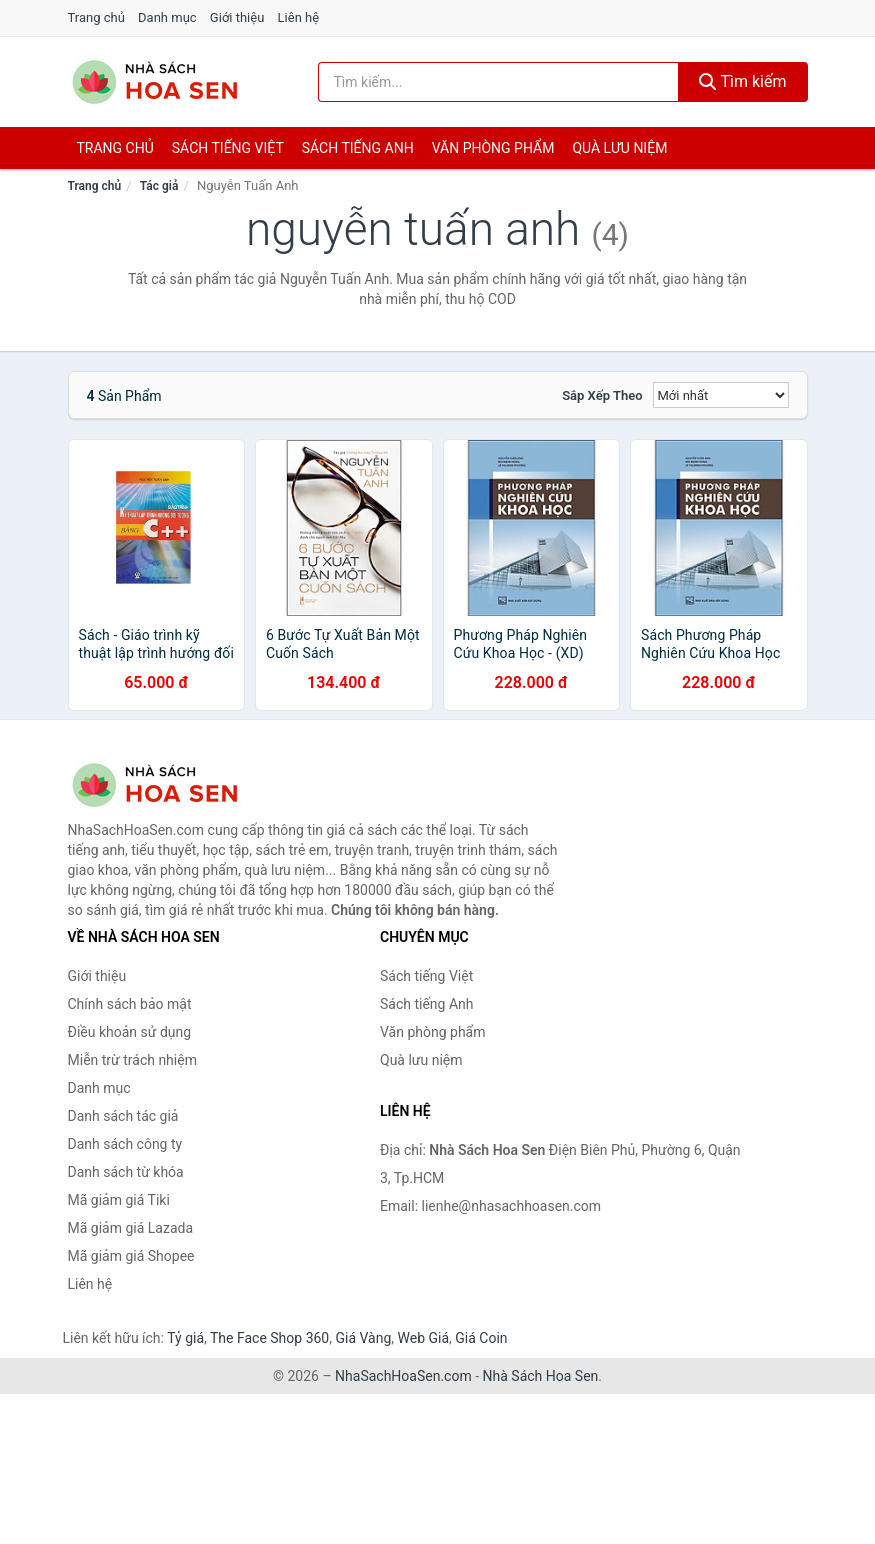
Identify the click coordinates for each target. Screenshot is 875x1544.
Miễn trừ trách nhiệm (132, 1060)
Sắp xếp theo (602, 395)
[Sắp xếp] (721, 395)
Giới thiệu (237, 17)
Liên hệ (299, 17)
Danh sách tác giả (123, 1116)
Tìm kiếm (743, 81)
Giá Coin (481, 1338)
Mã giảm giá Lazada (131, 1228)
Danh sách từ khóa (126, 1172)
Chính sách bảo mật (130, 1004)
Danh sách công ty (125, 1144)
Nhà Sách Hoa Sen (541, 1376)
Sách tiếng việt (228, 148)
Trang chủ (96, 17)
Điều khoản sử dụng (130, 1032)
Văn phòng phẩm (493, 148)
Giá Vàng (363, 1338)
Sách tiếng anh (358, 148)
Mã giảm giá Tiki (119, 1200)
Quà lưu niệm (619, 148)
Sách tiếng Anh (427, 1004)
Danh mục (167, 17)
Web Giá (424, 1338)
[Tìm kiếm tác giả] (498, 82)
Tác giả (159, 186)
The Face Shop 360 (269, 1338)
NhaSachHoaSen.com (403, 1376)
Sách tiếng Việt (426, 976)
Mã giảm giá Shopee (131, 1256)
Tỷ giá (185, 1338)
